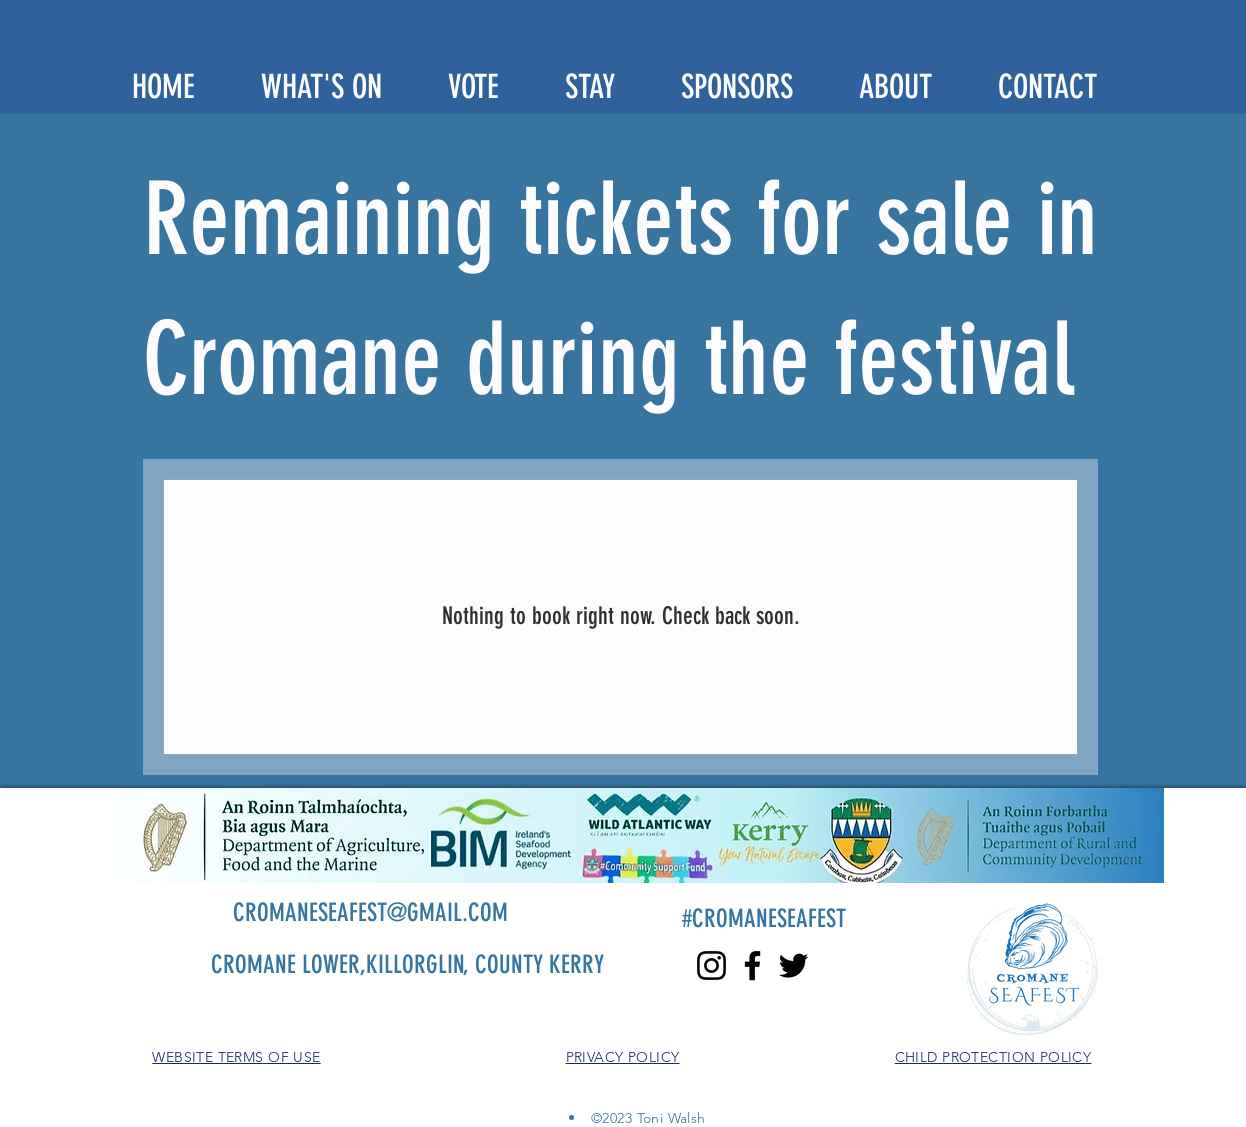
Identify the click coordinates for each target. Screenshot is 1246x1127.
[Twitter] (793, 965)
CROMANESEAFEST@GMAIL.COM (370, 912)
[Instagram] (711, 965)
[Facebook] (752, 965)
